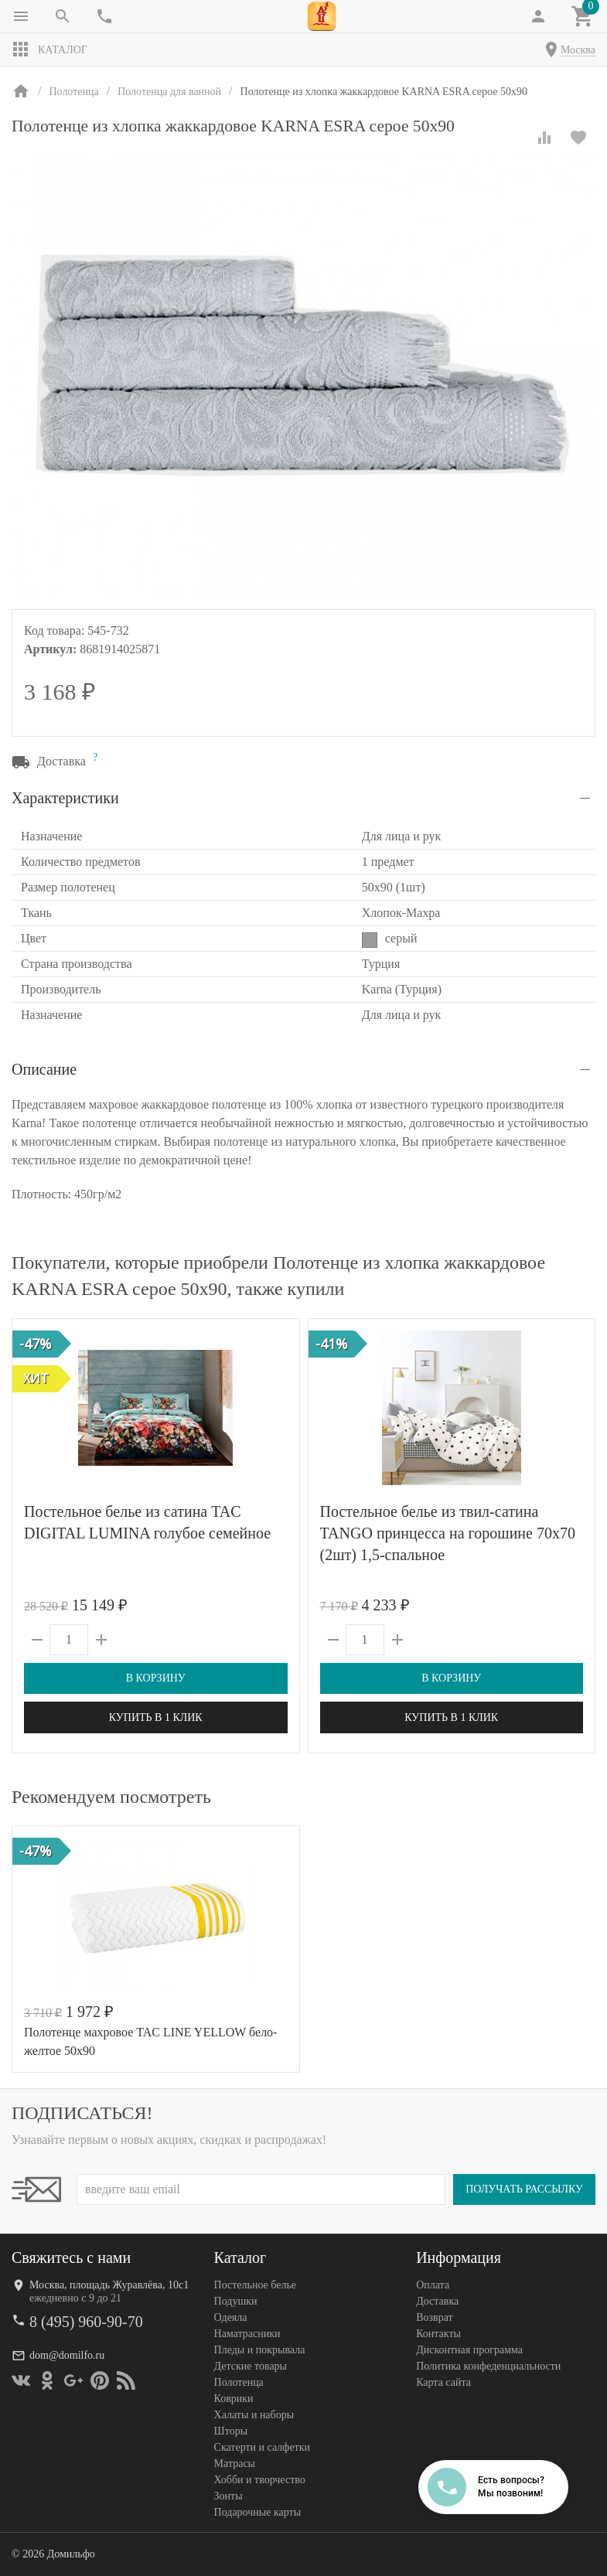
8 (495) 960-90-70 (86, 2321)
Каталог (49, 49)
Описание (44, 1069)
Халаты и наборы (254, 2415)
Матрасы (234, 2463)
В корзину (156, 1678)
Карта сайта (443, 2382)
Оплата (432, 2285)
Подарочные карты (257, 2512)
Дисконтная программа (469, 2350)
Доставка (437, 2301)
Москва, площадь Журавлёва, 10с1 (109, 2285)
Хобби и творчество (259, 2480)
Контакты (438, 2333)
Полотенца (239, 2382)
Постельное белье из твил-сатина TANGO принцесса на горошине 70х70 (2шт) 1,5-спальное (447, 1533)
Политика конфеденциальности (488, 2366)
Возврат (434, 2317)
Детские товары (250, 2366)
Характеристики (65, 797)
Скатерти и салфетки (262, 2447)
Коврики (234, 2398)
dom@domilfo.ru (66, 2355)
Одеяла (230, 2317)
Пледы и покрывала (259, 2350)
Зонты (228, 2496)
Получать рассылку (524, 2189)
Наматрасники (247, 2333)
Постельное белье (255, 2285)
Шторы (230, 2431)
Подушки (235, 2301)
